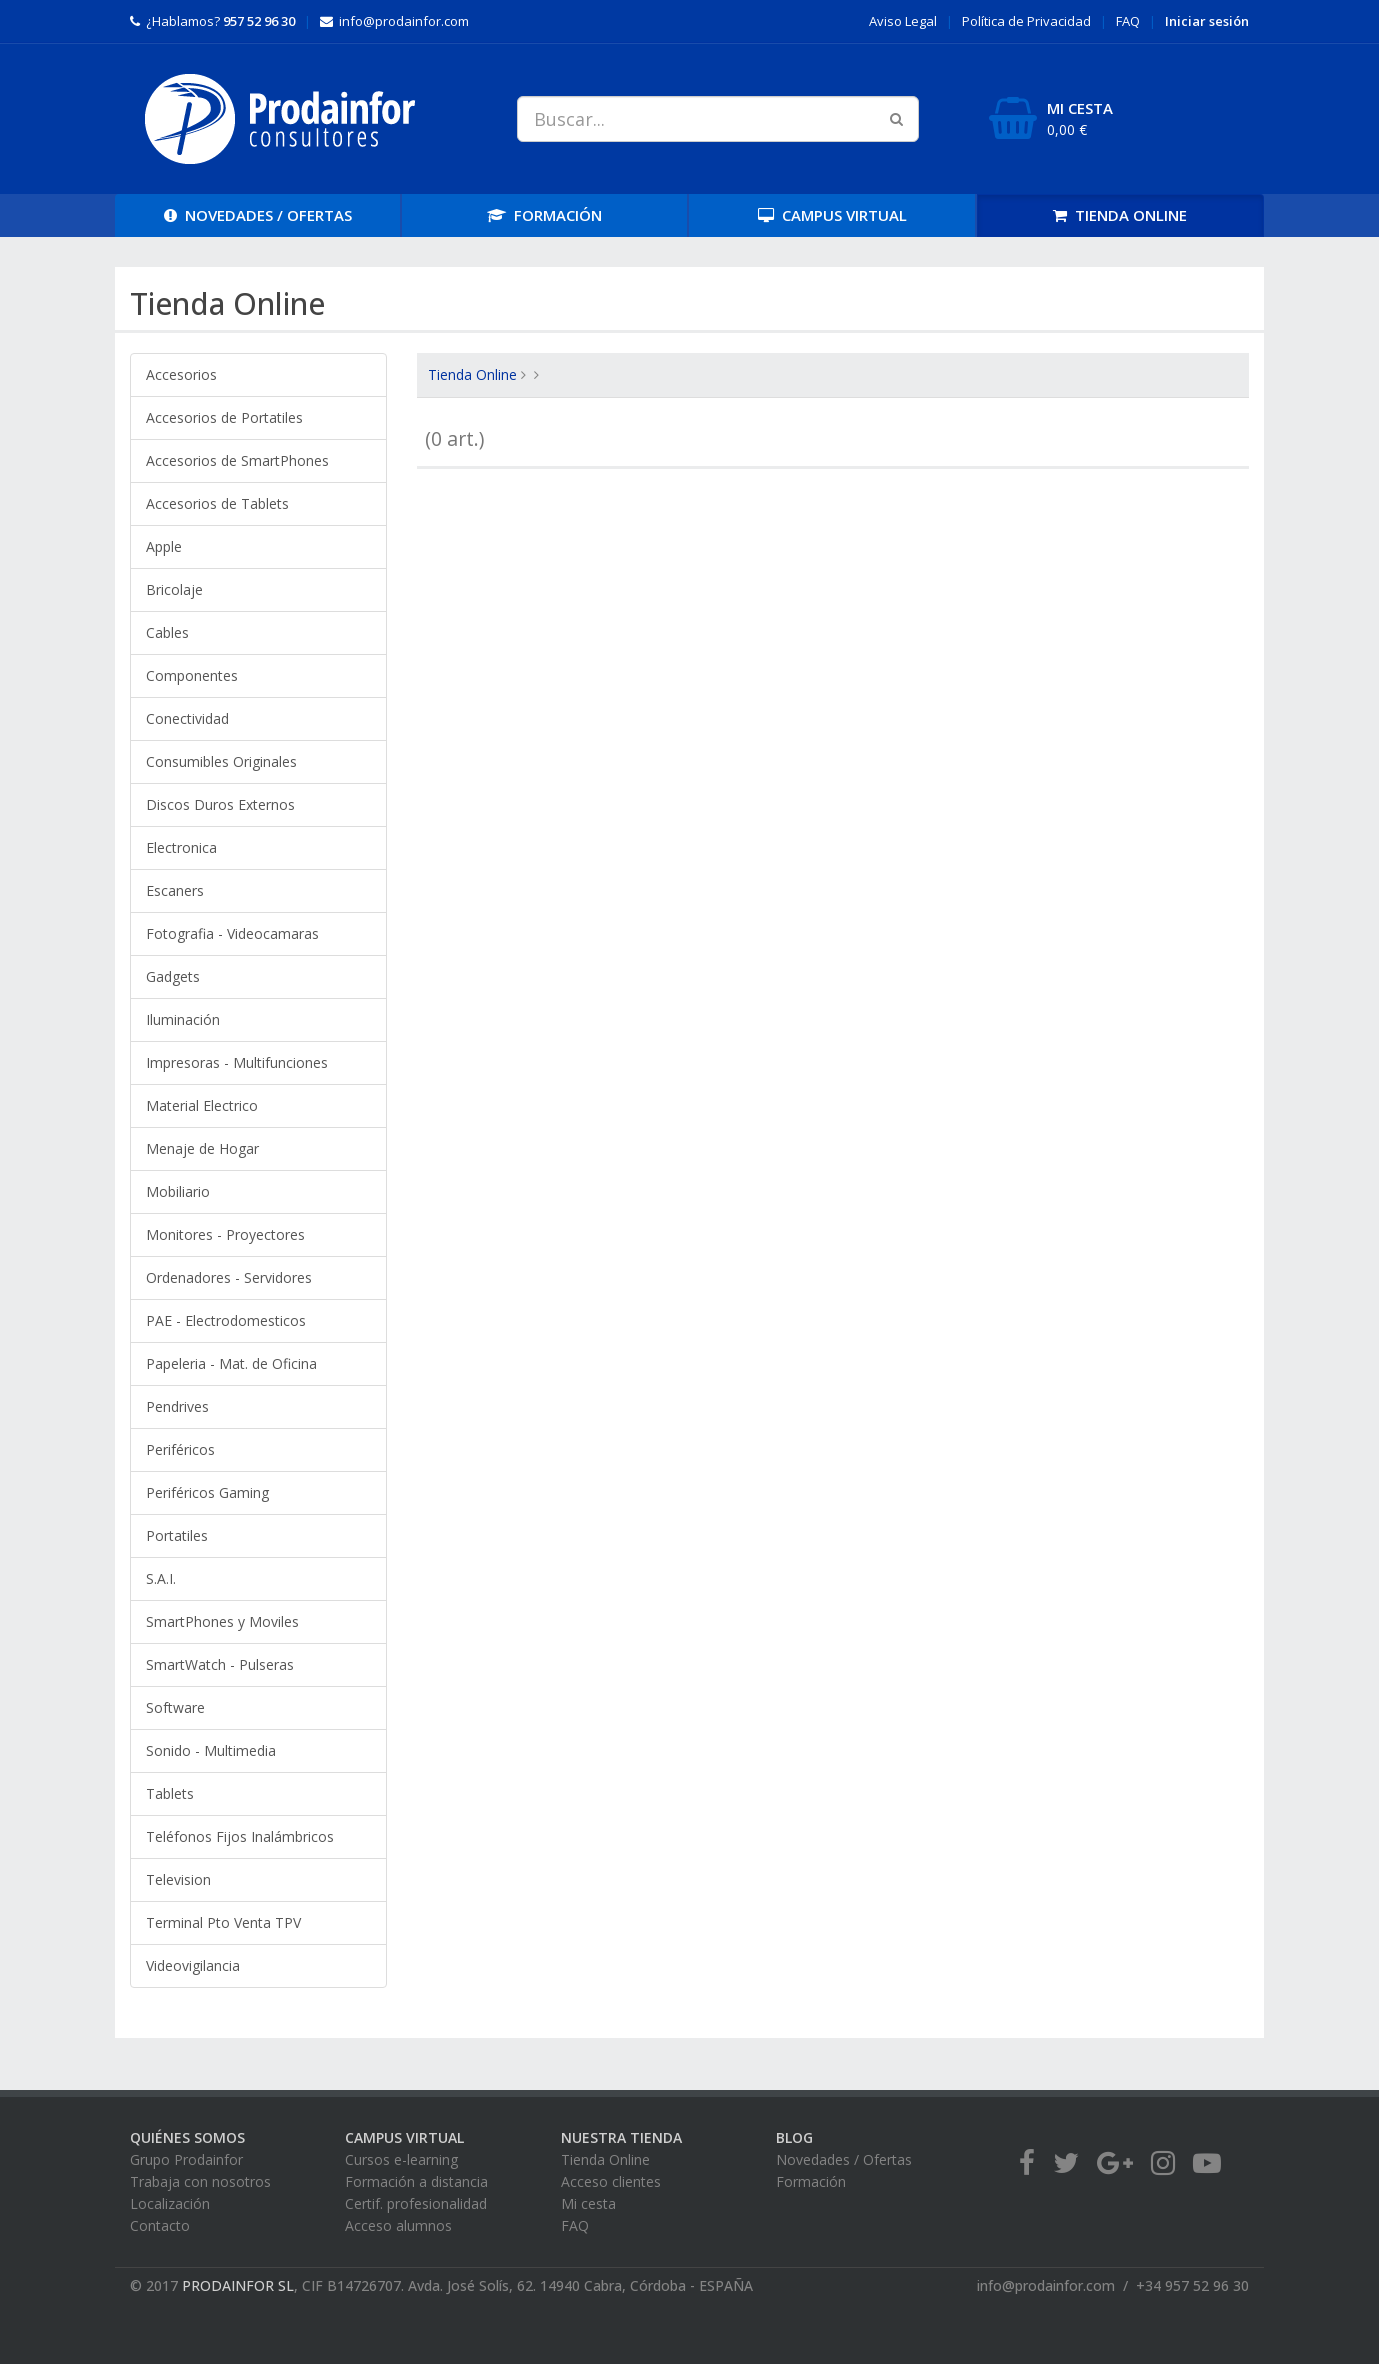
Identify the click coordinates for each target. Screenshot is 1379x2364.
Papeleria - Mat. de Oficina (231, 1363)
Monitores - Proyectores (225, 1234)
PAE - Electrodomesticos (226, 1320)
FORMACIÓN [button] (544, 215)
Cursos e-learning (401, 2159)
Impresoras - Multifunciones (237, 1062)
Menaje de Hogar (202, 1148)
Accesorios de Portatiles (224, 417)
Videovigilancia (193, 1965)
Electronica (181, 847)
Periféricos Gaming (207, 1492)
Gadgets (173, 976)
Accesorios (181, 374)
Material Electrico (202, 1105)
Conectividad (187, 718)
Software (175, 1707)
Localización (170, 2203)
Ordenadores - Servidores (229, 1277)
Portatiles (177, 1535)
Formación (811, 2181)
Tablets (170, 1793)
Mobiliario (178, 1191)
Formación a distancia (416, 2181)
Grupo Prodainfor (186, 2159)
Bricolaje (174, 589)
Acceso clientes (611, 2181)
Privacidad (1026, 21)
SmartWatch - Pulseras (220, 1664)
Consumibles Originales (221, 761)
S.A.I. (161, 1578)
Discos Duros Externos (220, 804)
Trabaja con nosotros (200, 2181)
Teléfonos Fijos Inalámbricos (240, 1836)
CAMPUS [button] (832, 215)
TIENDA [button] (1120, 215)
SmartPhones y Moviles (222, 1621)
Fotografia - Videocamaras (232, 933)
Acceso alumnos (398, 2225)
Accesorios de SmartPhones (237, 460)
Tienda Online (472, 374)
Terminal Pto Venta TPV (223, 1922)
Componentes (192, 675)
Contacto (160, 2225)
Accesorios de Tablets (217, 503)
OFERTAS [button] (258, 215)
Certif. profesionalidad (416, 2203)
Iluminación (183, 1019)
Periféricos (180, 1449)
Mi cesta (588, 2203)
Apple (164, 546)
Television (178, 1879)
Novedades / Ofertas (844, 2159)
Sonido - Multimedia (211, 1750)
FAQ (1128, 21)
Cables (167, 632)
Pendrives (177, 1406)
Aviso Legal (903, 21)
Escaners (175, 890)
